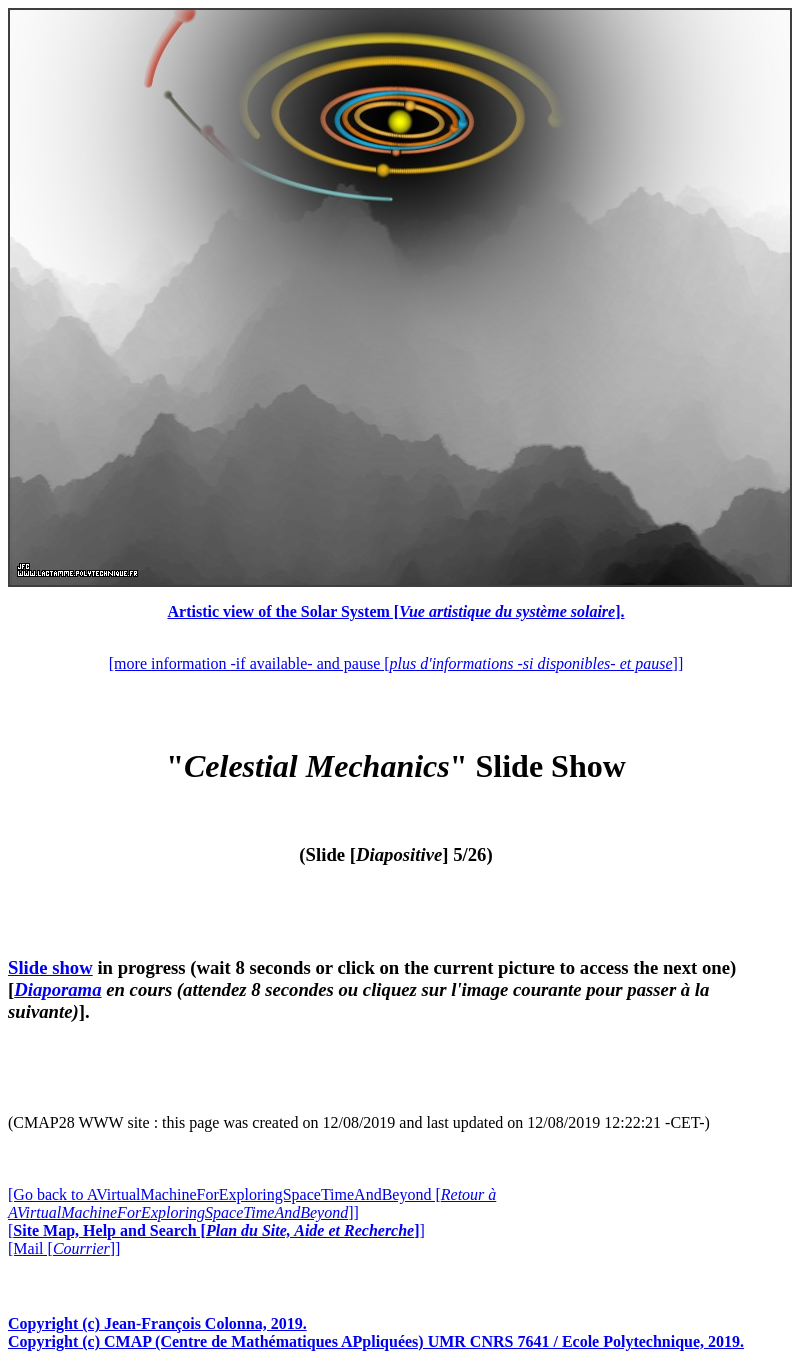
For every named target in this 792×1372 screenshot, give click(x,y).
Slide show (50, 967)
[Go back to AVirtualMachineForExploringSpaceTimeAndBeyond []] (252, 1203)
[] (216, 1230)
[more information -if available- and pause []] (396, 663)
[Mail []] (64, 1248)
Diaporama (57, 989)
